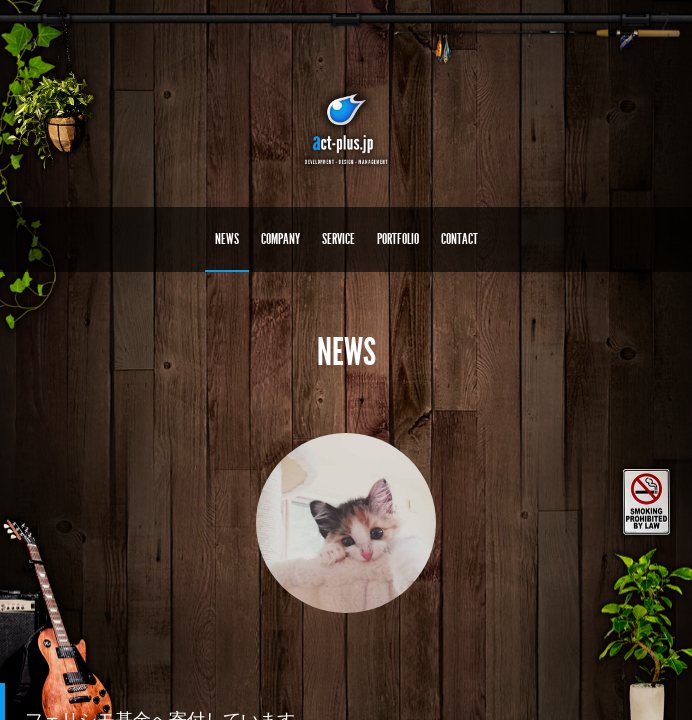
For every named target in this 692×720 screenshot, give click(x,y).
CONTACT (459, 239)
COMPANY (280, 239)
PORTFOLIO (398, 239)
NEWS (227, 239)
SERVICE (338, 239)
